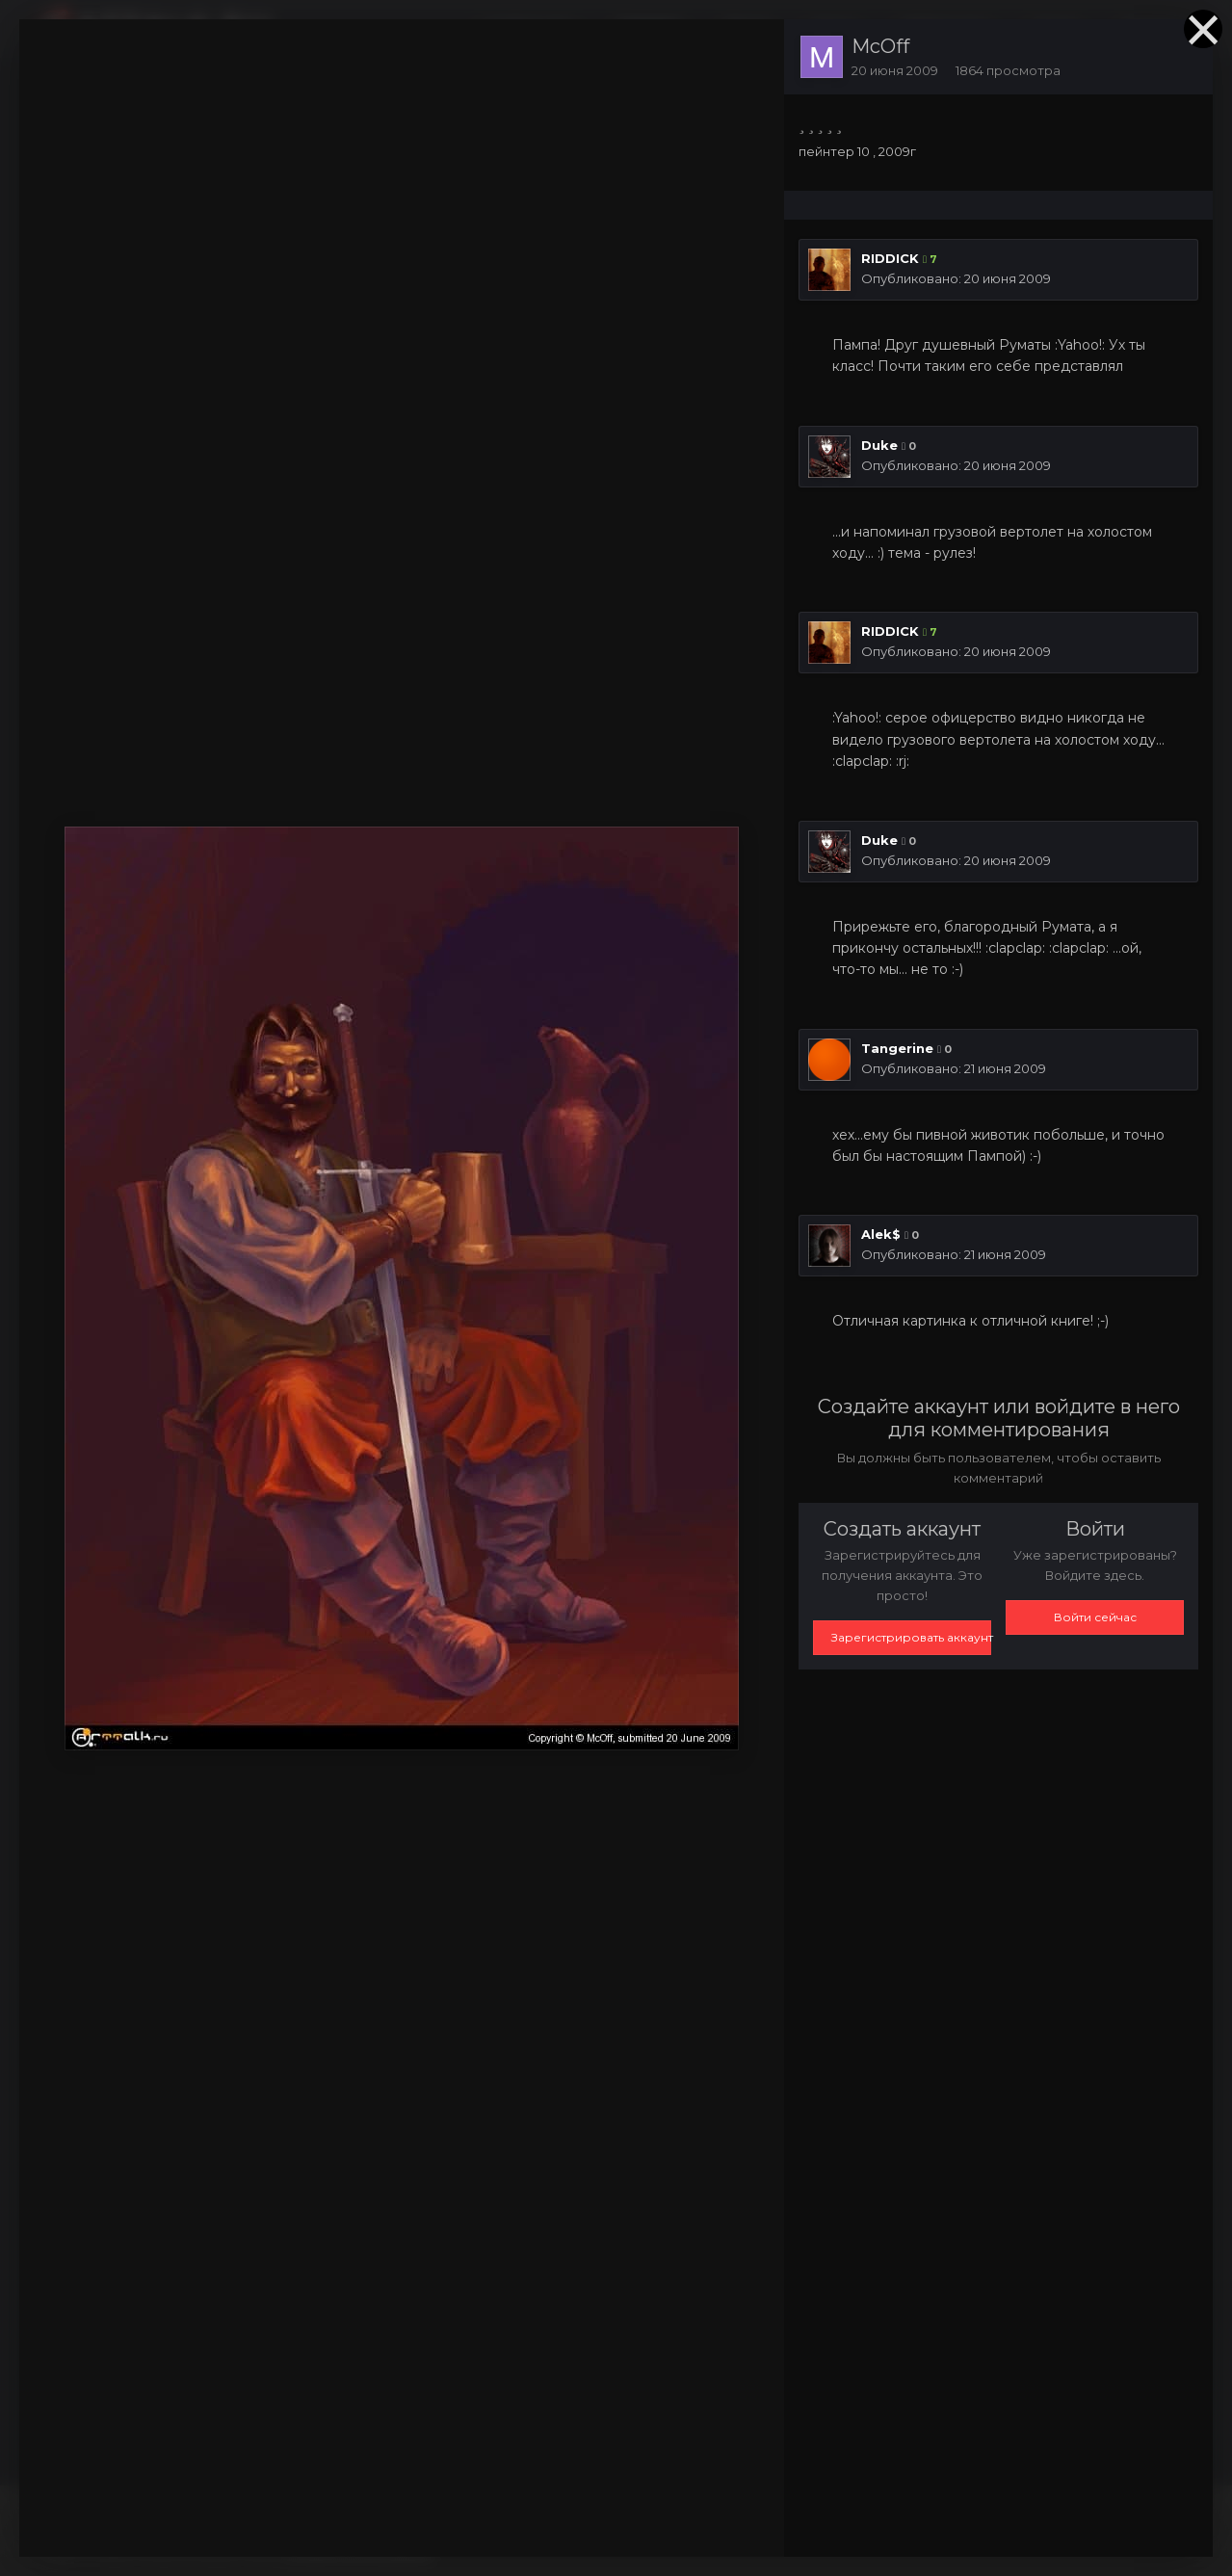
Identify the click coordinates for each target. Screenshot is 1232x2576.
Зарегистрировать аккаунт (911, 1637)
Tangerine (897, 1048)
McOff (880, 46)
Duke (879, 445)
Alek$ (881, 1234)
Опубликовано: (956, 278)
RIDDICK (890, 258)
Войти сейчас (1095, 1617)
